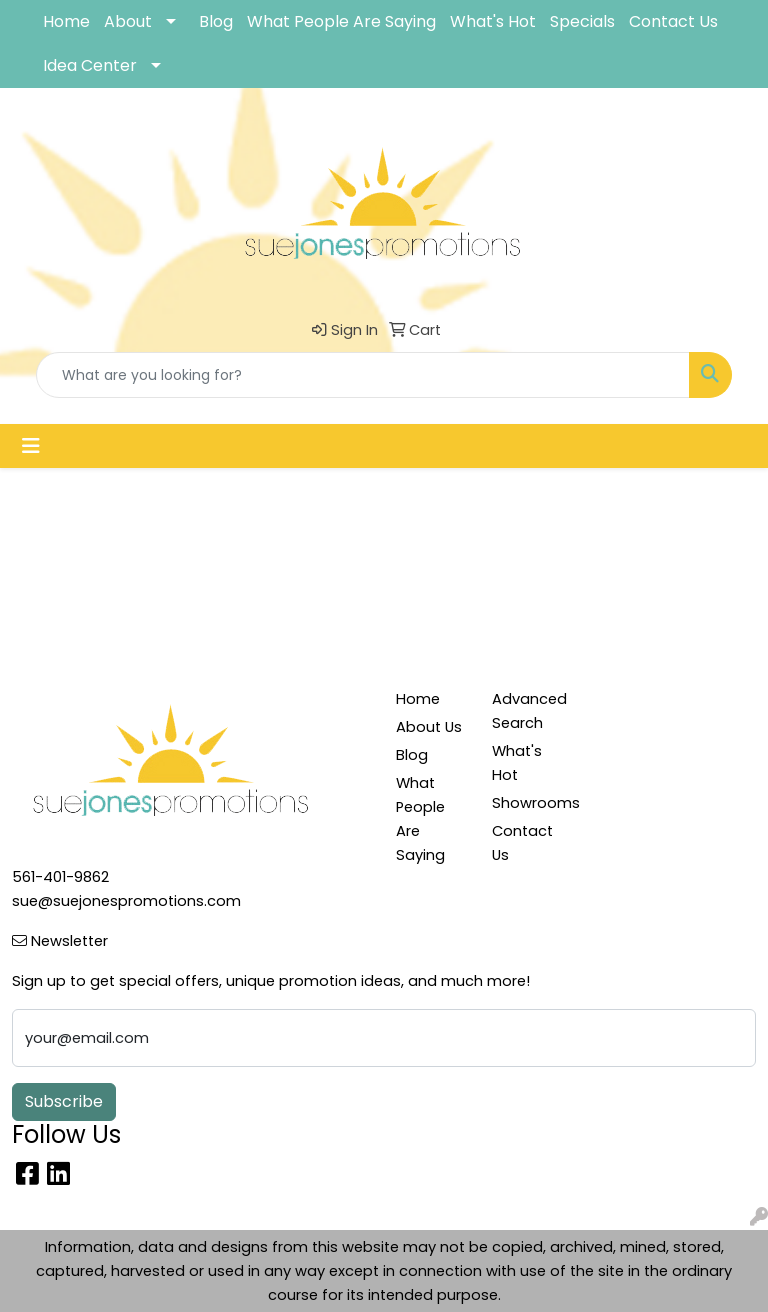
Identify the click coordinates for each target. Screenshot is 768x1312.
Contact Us (673, 21)
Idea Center (90, 65)
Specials (582, 21)
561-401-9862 (60, 877)
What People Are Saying (341, 21)
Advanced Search (528, 711)
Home (66, 21)
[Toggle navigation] (31, 446)
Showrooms (528, 803)
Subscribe (64, 1101)
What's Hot (493, 21)
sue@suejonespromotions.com (126, 901)
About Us (429, 727)
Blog (216, 21)
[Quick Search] (363, 375)
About (128, 21)
